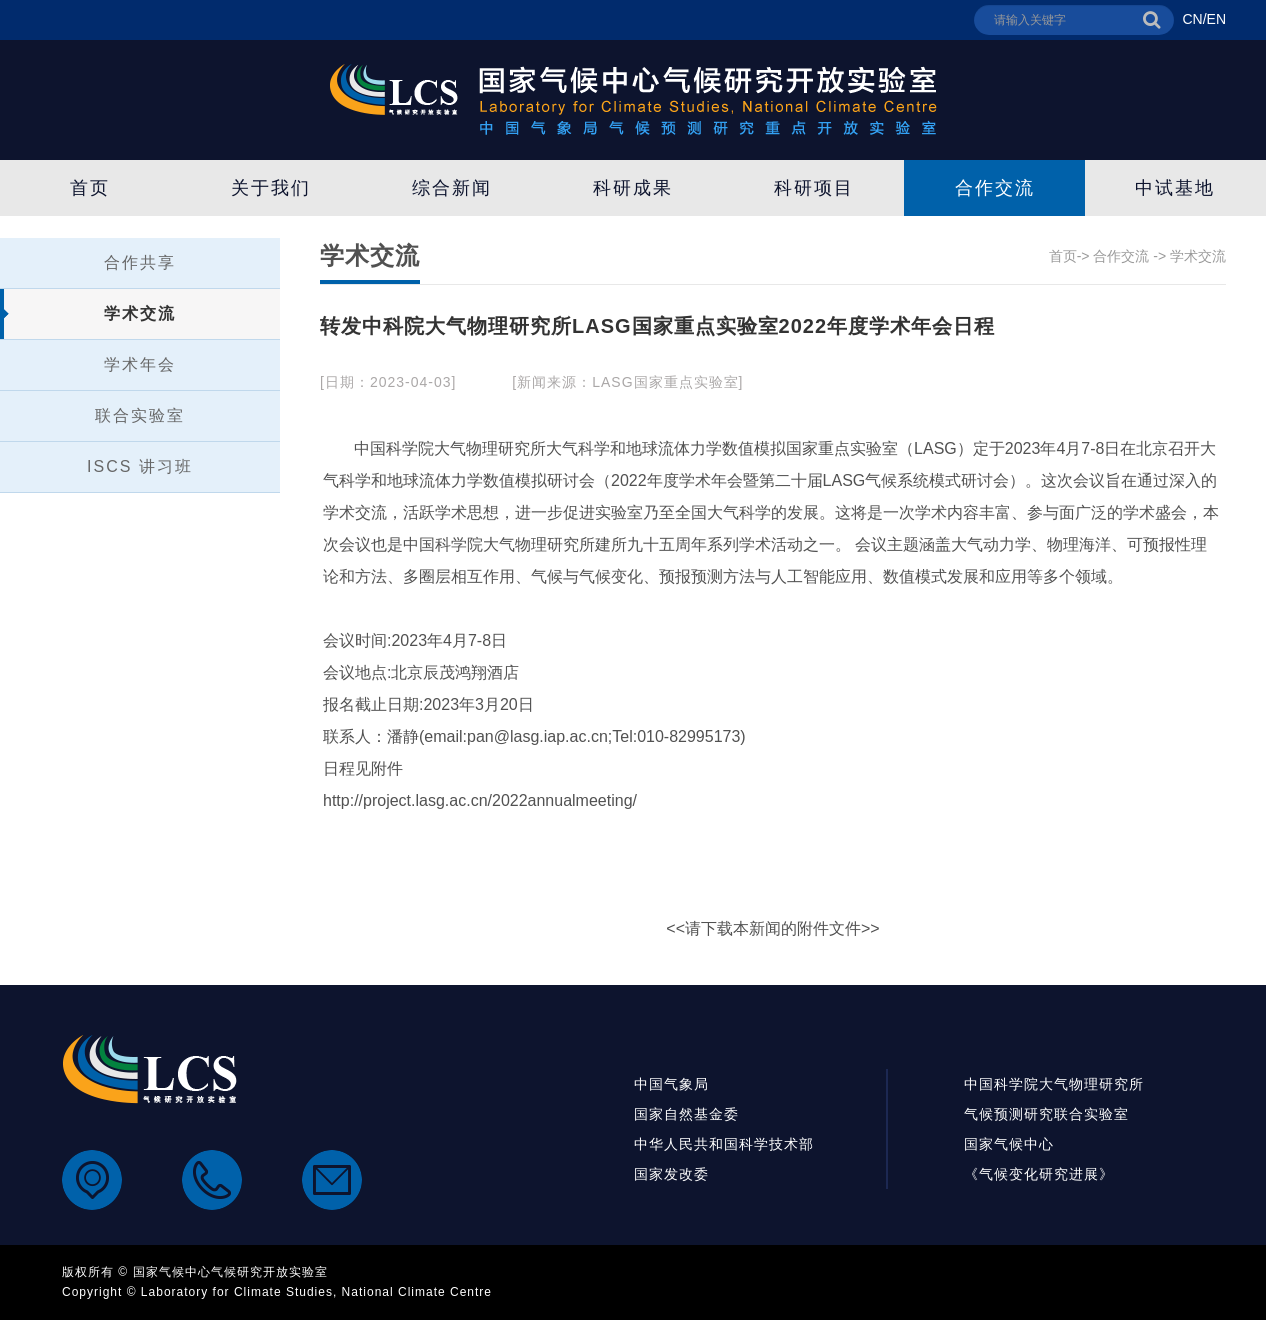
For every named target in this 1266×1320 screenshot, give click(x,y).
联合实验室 (140, 415)
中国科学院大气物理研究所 (1054, 1084)
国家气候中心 (1009, 1144)
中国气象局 (671, 1084)
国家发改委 (671, 1174)
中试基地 (1175, 188)
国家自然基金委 (686, 1114)
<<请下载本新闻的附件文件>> (772, 928)
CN (1192, 19)
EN (1216, 19)
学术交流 (140, 313)
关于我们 (271, 188)
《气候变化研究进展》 (1039, 1174)
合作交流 (995, 188)
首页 (90, 188)
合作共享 (140, 262)
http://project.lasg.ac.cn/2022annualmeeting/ (480, 800)
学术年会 (140, 364)
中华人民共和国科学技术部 (724, 1144)
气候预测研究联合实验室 (1046, 1114)
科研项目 (814, 188)
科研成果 (633, 188)
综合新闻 (452, 188)
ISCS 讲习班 (140, 466)
